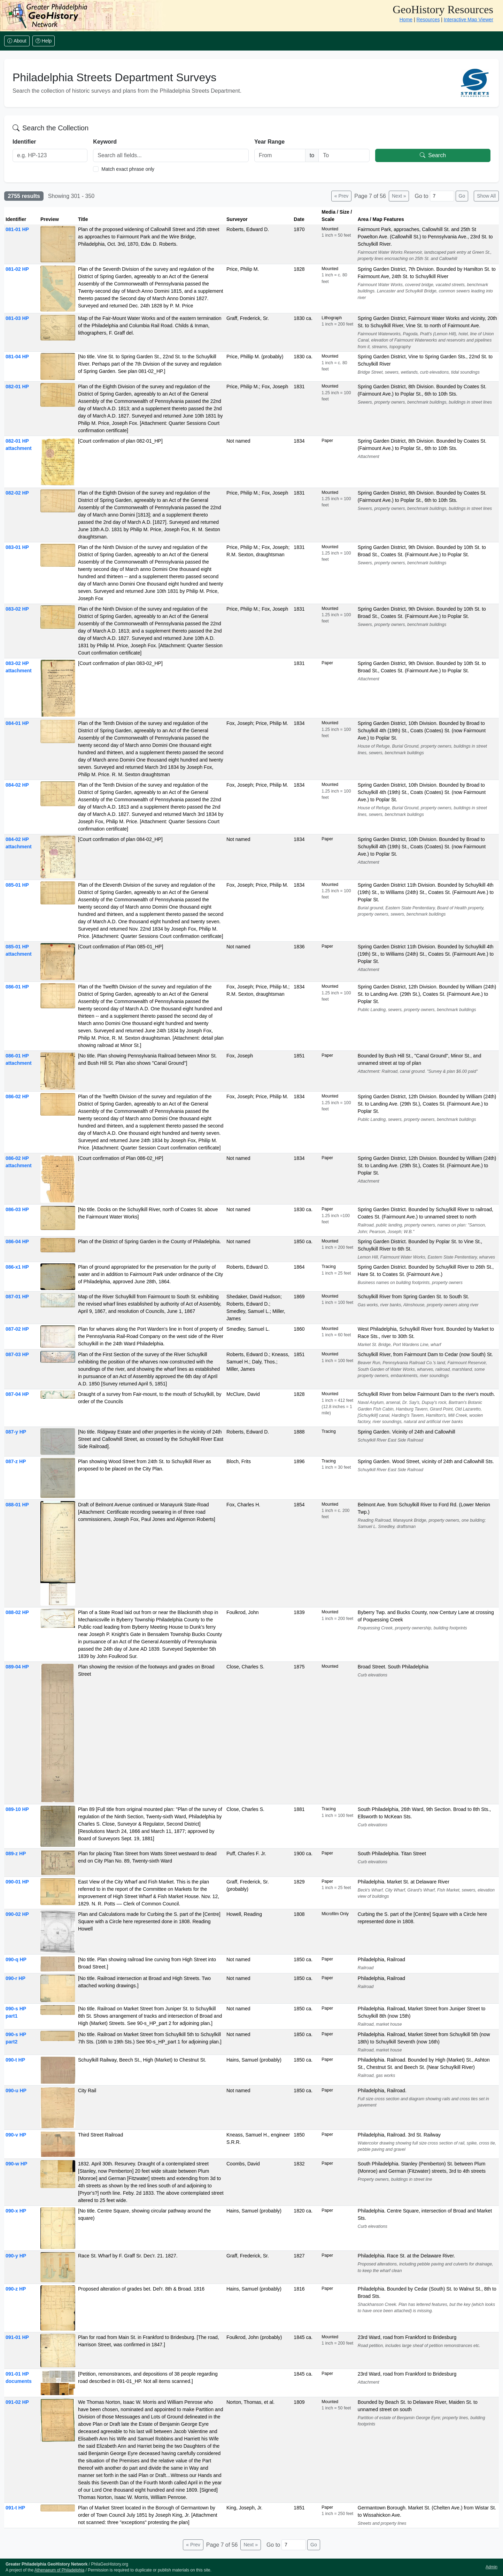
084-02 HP (17, 785)
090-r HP (15, 1978)
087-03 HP (17, 1354)
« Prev (341, 196)
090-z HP (16, 2289)
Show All (486, 196)
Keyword (105, 142)
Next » (399, 196)
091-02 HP (17, 2402)
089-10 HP (17, 1809)
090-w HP (16, 2163)
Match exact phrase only (127, 169)
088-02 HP (17, 1612)
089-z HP (16, 1853)
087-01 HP (17, 1296)
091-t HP (15, 2507)
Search (433, 155)
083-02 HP (17, 609)
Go (462, 196)
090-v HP (16, 2135)
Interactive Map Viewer (468, 19)
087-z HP (16, 1461)
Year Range (269, 142)
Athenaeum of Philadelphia (59, 2570)
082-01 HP (17, 386)
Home (406, 19)
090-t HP (15, 2060)
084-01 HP (17, 723)
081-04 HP (17, 356)
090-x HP (16, 2211)
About (16, 41)
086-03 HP (17, 1209)
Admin (491, 2566)
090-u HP (16, 2090)
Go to (421, 196)
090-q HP (16, 1959)
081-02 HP (17, 269)
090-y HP (16, 2255)
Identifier (24, 142)
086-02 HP (17, 1096)
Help (44, 41)
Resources (428, 19)
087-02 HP (17, 1329)
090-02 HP (17, 1914)
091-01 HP (17, 2337)
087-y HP (16, 1432)
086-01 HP (17, 986)
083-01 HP (17, 547)
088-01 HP (17, 1504)
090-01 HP (17, 1882)
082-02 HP (17, 493)
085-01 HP (17, 885)
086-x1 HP (17, 1267)
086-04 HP (17, 1241)
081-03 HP (17, 318)
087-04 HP (17, 1394)
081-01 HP (17, 229)
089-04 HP (17, 1666)
